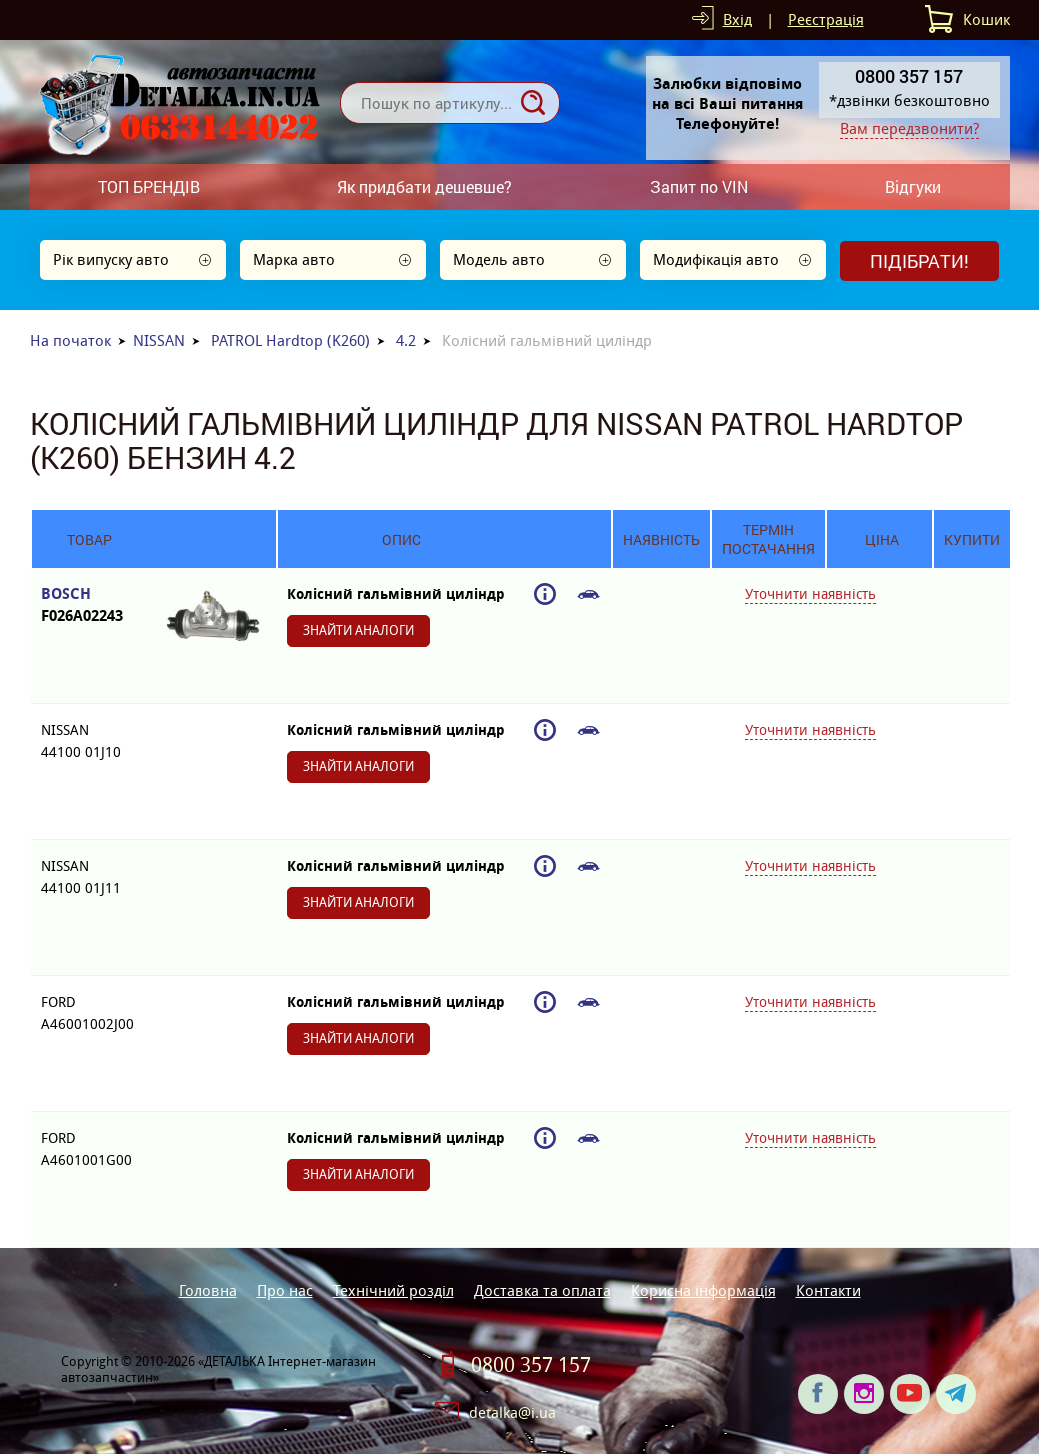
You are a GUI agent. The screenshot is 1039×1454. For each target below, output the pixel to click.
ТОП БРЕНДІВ (149, 186)
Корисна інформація (703, 1290)
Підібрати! (919, 261)
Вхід (737, 19)
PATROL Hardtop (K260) (290, 340)
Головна (208, 1290)
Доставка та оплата (542, 1290)
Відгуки (913, 186)
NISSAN (159, 340)
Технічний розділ (393, 1290)
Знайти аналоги (358, 630)
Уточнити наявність (810, 594)
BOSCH (89, 605)
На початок (70, 340)
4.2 (406, 340)
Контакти (828, 1290)
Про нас (285, 1290)
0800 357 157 (531, 1365)
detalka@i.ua (512, 1412)
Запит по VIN (699, 186)
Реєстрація (826, 19)
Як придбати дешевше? (424, 186)
